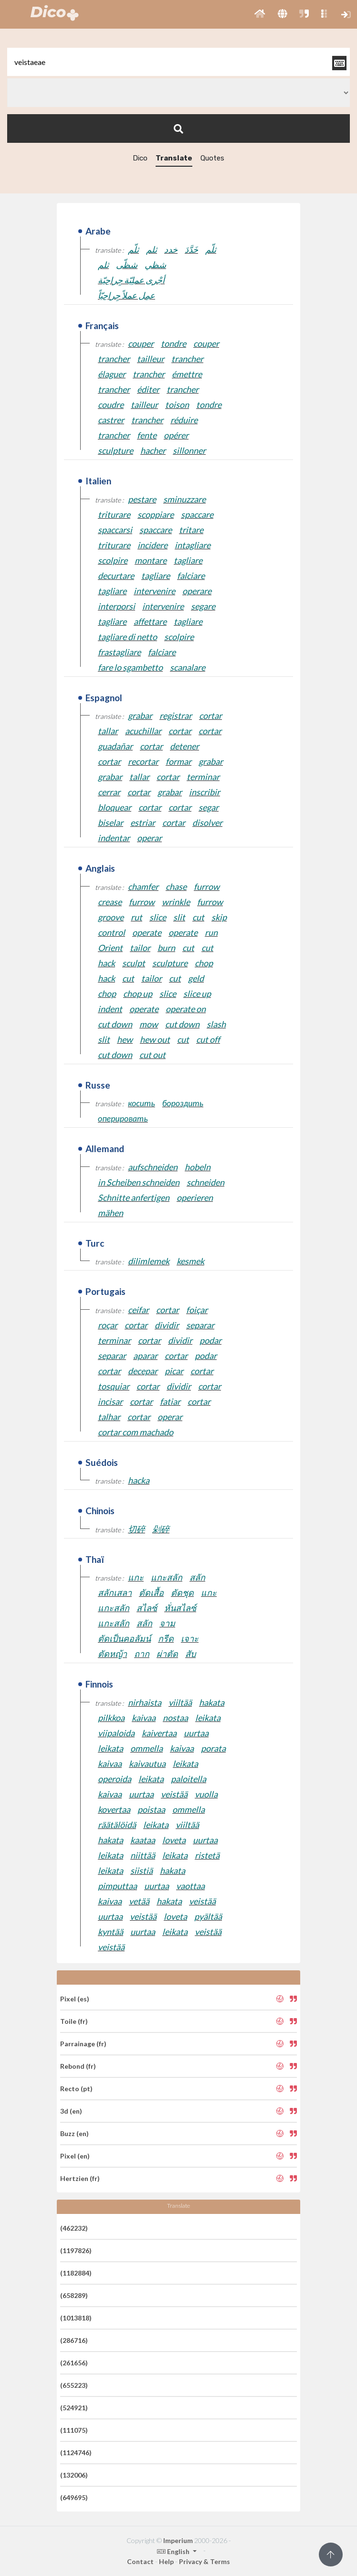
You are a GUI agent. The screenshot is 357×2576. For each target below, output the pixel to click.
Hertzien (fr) (80, 2178)
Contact (140, 2561)
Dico (140, 158)
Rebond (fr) (78, 2066)
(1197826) (76, 2250)
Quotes (212, 158)
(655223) (74, 2385)
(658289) (74, 2295)
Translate (174, 158)
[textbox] (178, 62)
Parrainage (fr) (83, 2044)
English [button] (174, 2551)
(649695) (74, 2497)
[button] (260, 14)
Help (166, 2561)
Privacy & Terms (204, 2561)
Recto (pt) (76, 2088)
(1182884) (76, 2273)
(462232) (74, 2228)
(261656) (74, 2363)
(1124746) (76, 2452)
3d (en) (71, 2111)
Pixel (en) (75, 2156)
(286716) (74, 2340)
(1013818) (76, 2318)
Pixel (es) (74, 1999)
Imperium (178, 2540)
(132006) (74, 2475)
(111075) (74, 2430)
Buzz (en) (74, 2133)
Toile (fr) (74, 2021)
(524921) (74, 2408)
